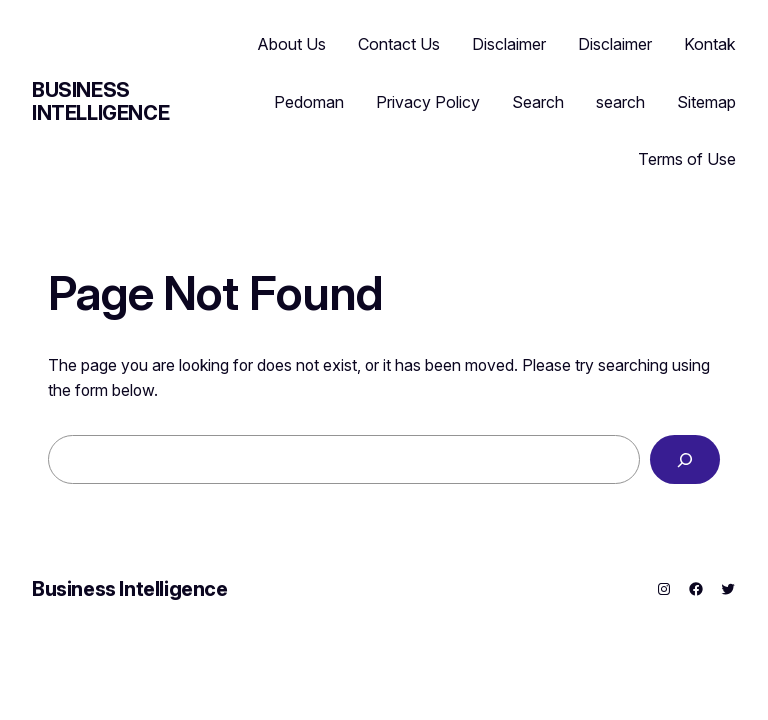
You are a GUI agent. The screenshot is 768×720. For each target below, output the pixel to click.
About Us (292, 44)
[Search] (685, 459)
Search (538, 102)
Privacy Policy (428, 102)
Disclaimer (509, 44)
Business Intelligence (100, 101)
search (620, 102)
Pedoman (309, 102)
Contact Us (399, 44)
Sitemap (706, 102)
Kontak (710, 44)
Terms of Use (687, 159)
